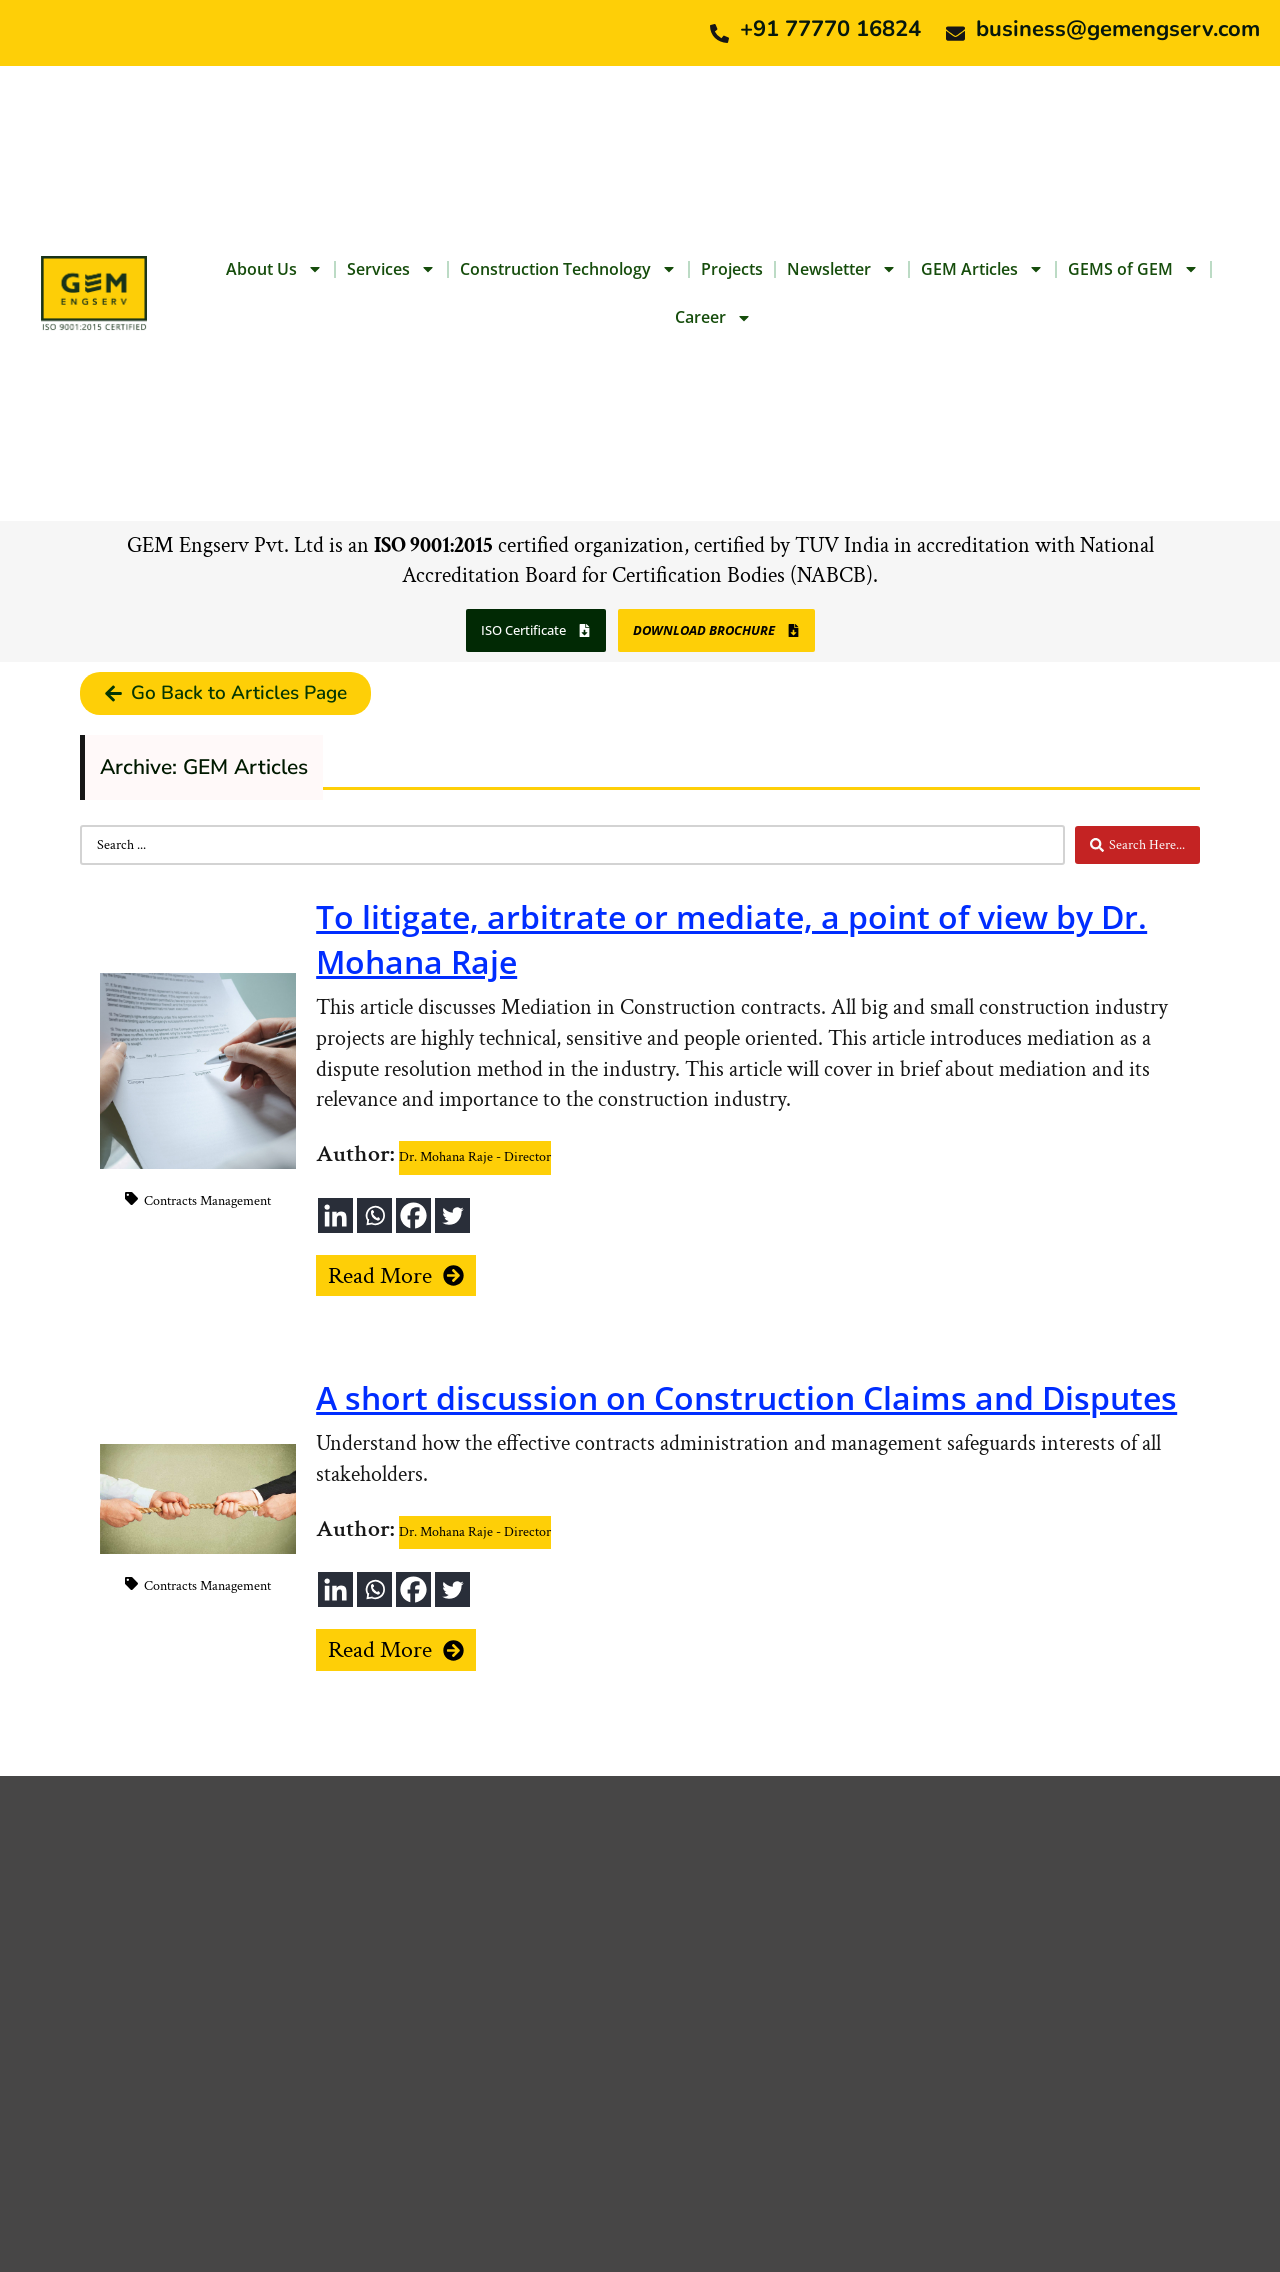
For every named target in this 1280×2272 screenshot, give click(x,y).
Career (713, 318)
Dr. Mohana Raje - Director (475, 1157)
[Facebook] (413, 1215)
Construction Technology (568, 269)
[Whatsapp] (374, 1215)
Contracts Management (207, 1201)
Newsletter (842, 269)
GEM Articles (982, 269)
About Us (274, 269)
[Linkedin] (335, 1215)
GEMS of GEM (1133, 269)
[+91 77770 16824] (719, 33)
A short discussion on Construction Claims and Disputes (746, 1397)
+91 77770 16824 (830, 29)
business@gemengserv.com (1118, 29)
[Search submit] (1137, 845)
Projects (732, 269)
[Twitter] (452, 1215)
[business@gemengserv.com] (955, 33)
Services (391, 269)
